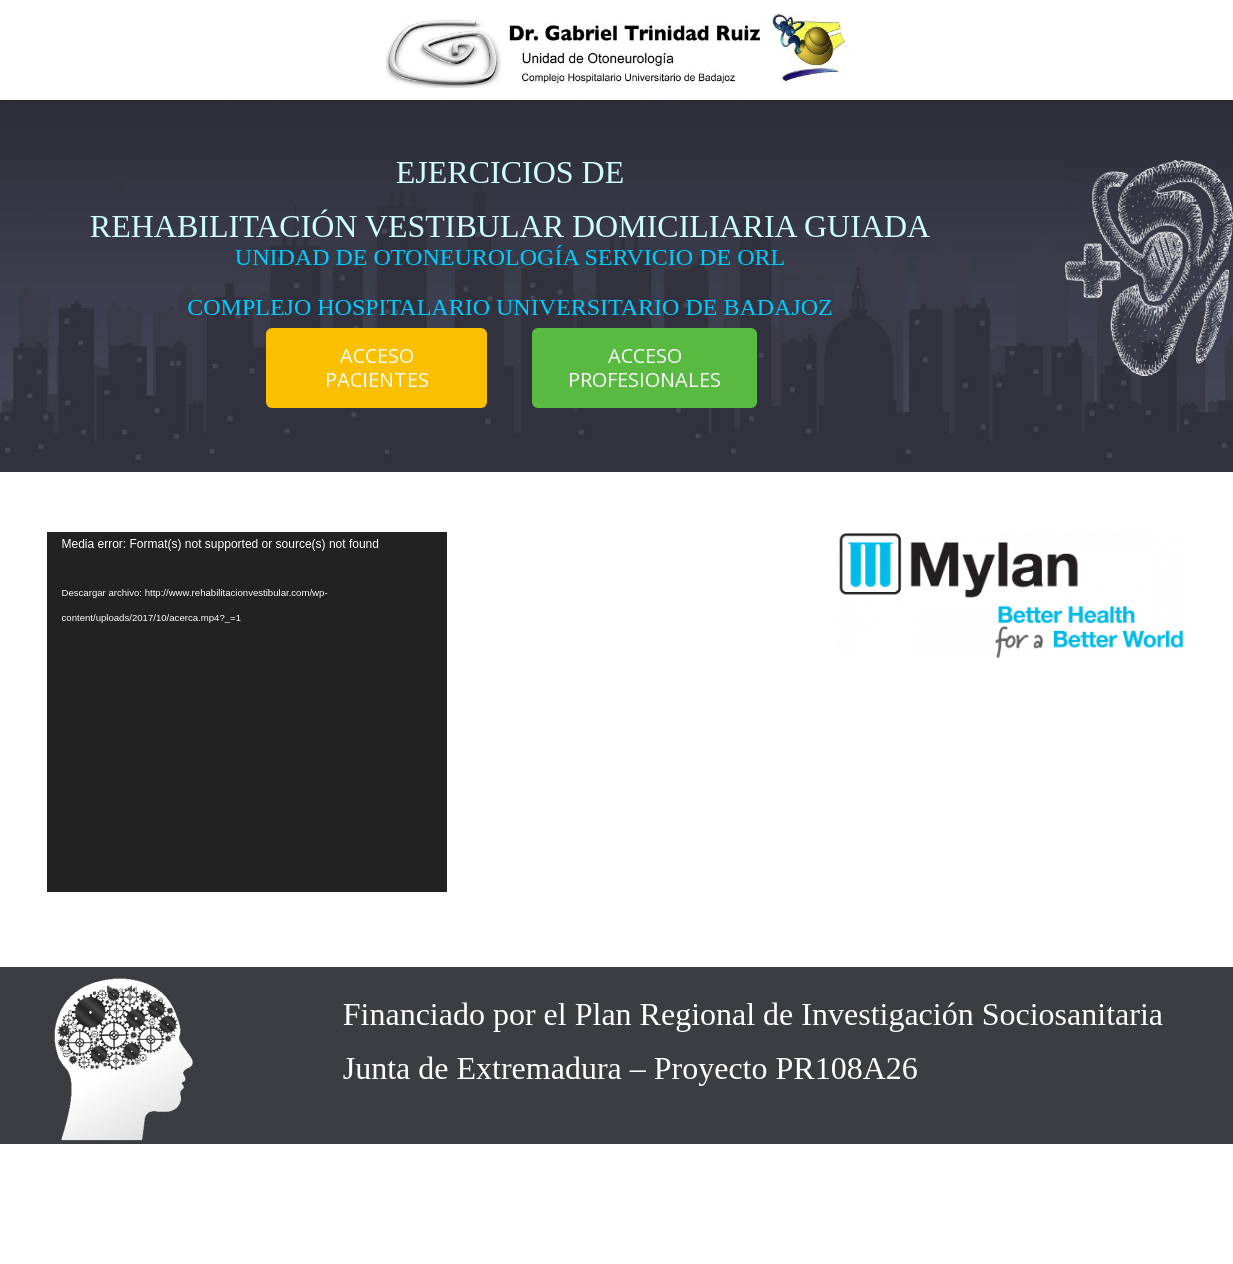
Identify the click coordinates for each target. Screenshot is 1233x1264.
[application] (247, 712)
